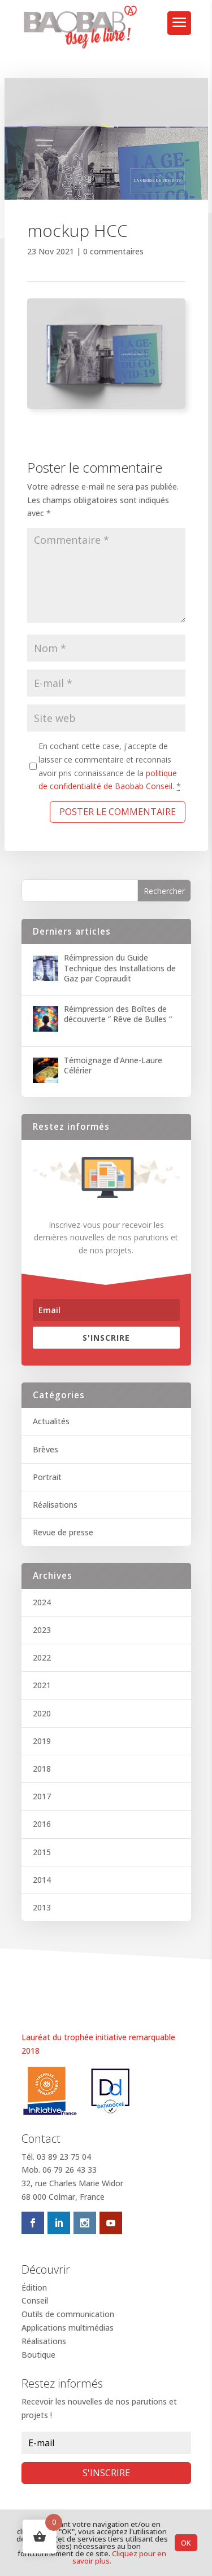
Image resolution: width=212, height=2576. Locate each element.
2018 (42, 1768)
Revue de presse (63, 1532)
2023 (42, 1629)
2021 (42, 1685)
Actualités (51, 1421)
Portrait (47, 1477)
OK (186, 2543)
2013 (42, 1907)
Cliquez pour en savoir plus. (119, 2557)
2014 (42, 1879)
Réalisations (55, 1504)
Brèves (45, 1449)
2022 (42, 1657)
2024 (42, 1602)
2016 (42, 1823)
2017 (42, 1796)
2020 (42, 1713)
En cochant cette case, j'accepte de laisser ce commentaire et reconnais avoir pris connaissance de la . (109, 766)
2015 (42, 1852)
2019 (42, 1741)
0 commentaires (113, 251)
